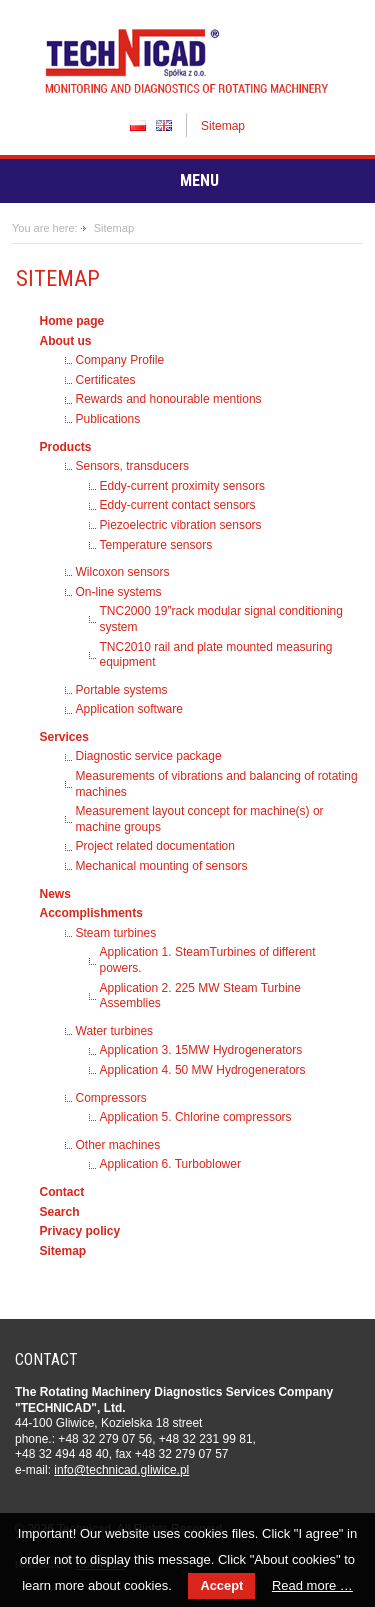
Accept (221, 1585)
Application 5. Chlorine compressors (196, 1117)
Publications (108, 419)
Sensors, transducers (132, 466)
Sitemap (223, 126)
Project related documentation (155, 846)
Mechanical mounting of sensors (162, 866)
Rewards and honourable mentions (169, 399)
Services (64, 737)
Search (60, 1212)
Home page (72, 321)
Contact (62, 1192)
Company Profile (120, 360)
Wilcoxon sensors (123, 572)
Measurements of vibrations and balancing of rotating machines (217, 784)
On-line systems (119, 592)
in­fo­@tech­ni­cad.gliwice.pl (121, 1470)
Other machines (118, 1145)
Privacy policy (80, 1231)
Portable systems (122, 690)
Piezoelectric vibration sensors (181, 525)
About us (66, 341)
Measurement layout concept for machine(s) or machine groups (200, 819)
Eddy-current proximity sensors (182, 486)
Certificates (106, 380)
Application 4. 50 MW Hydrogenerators (203, 1070)
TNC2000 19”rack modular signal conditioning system (221, 619)
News (55, 894)
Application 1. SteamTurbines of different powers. (208, 960)
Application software (129, 709)
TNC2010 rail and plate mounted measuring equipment (216, 655)
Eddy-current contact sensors (178, 505)
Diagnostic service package (149, 756)
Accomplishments (91, 913)
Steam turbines (116, 933)
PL (138, 125)
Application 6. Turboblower (170, 1164)
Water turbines (115, 1031)
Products (66, 447)
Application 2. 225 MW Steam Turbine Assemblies (200, 996)
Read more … (312, 1585)
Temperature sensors (156, 545)
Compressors (111, 1098)
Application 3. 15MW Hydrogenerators (201, 1050)
